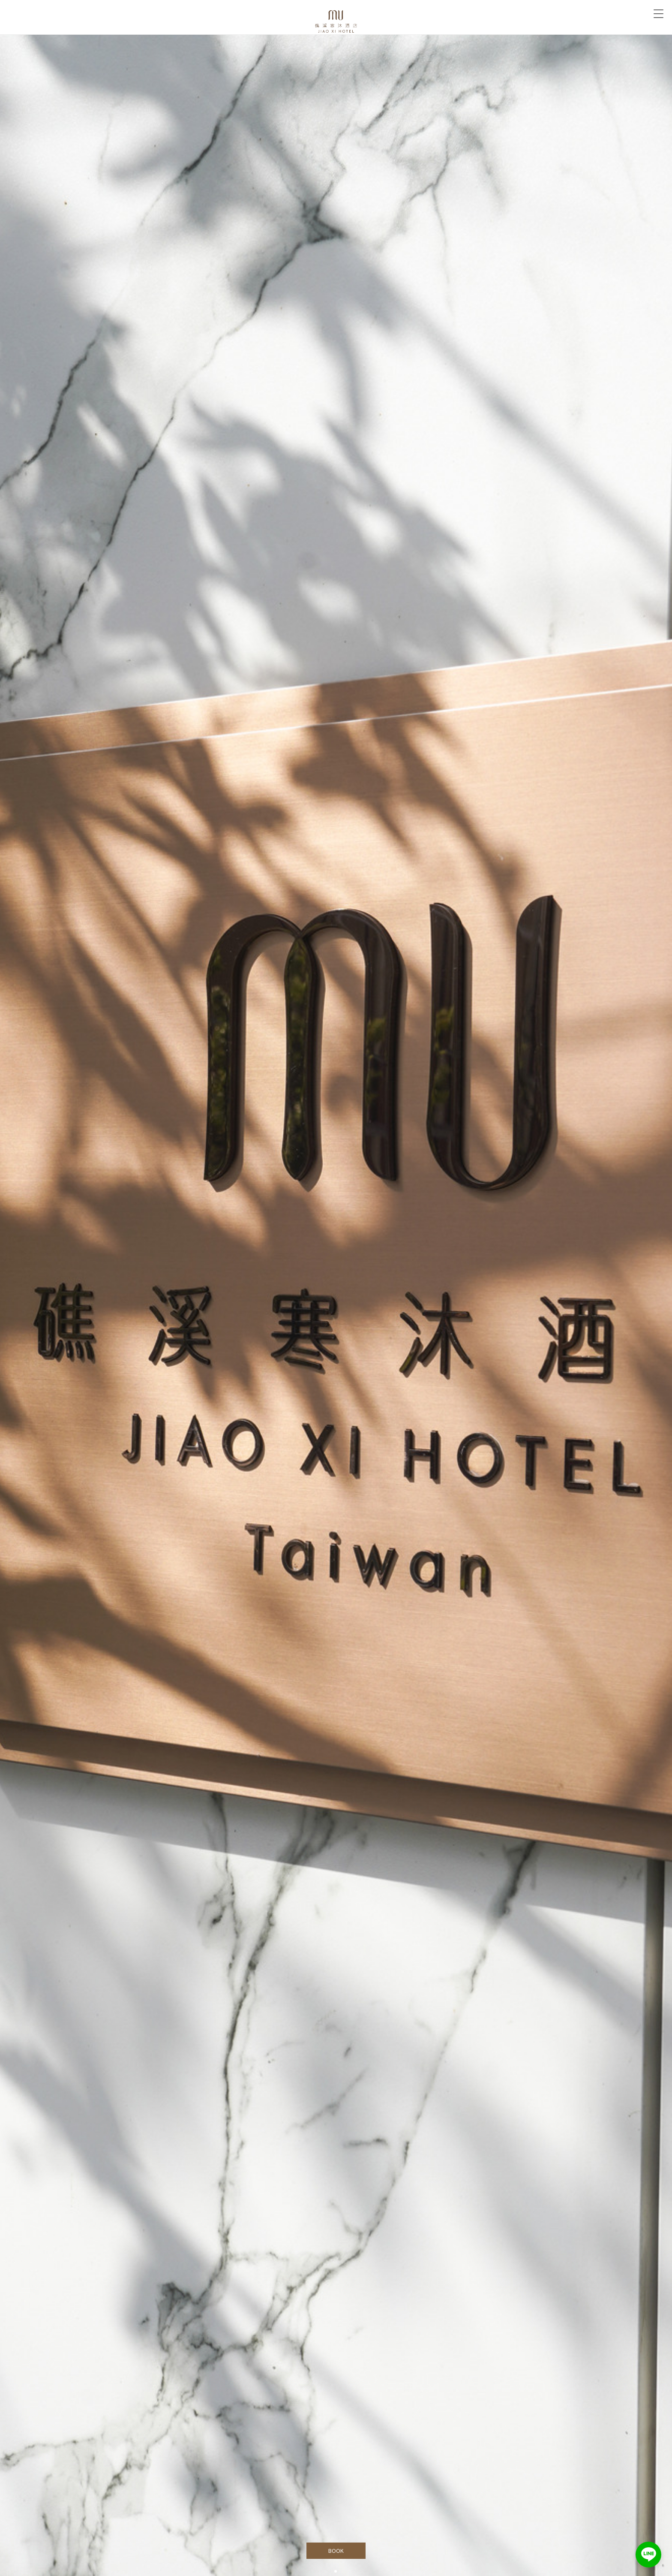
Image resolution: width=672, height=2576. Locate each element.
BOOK (336, 2551)
